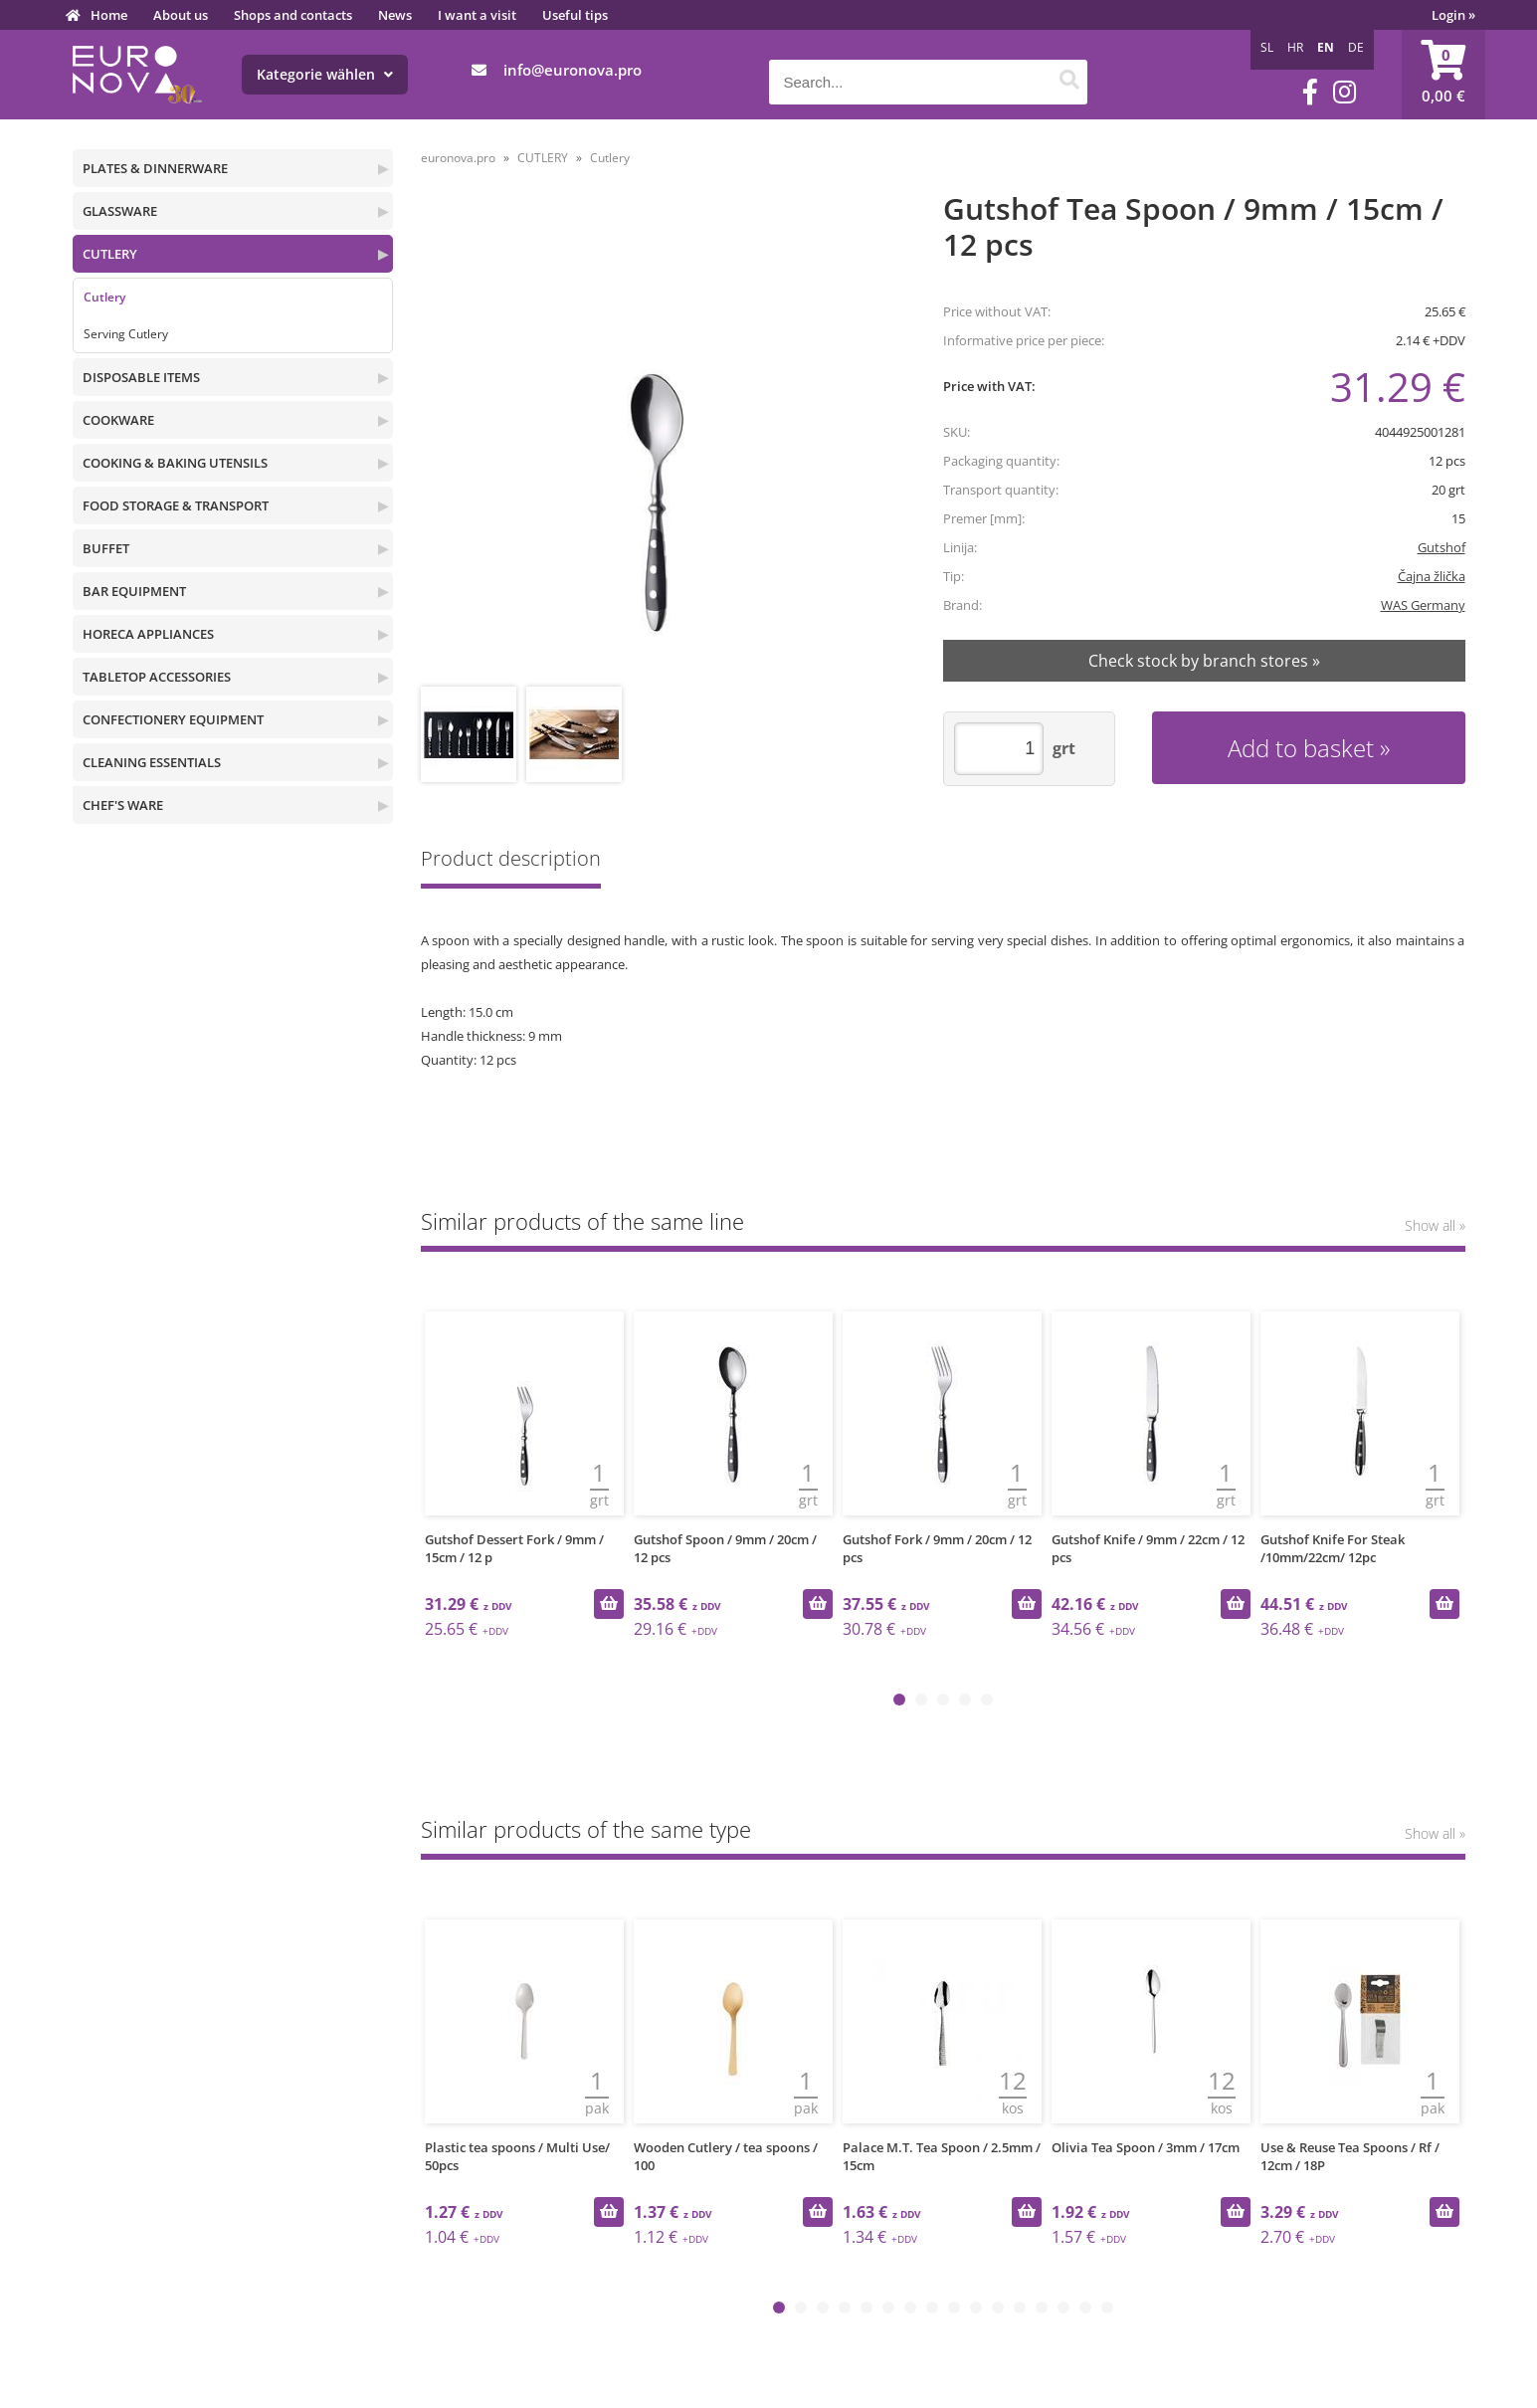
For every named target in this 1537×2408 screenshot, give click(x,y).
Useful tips (575, 15)
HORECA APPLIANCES (148, 634)
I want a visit (477, 15)
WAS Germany (1423, 605)
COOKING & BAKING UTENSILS (175, 463)
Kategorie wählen (325, 74)
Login (1453, 15)
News (395, 15)
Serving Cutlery (126, 333)
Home (109, 15)
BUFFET (106, 548)
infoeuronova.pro (572, 70)
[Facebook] (1310, 92)
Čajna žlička (1431, 576)
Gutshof (1441, 547)
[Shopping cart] (1443, 74)
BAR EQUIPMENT (134, 591)
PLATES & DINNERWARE (155, 168)
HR (1295, 47)
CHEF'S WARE (123, 805)
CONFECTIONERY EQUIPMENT (173, 719)
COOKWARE (118, 420)
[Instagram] (1344, 92)
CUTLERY (110, 254)
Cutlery (104, 297)
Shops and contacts (293, 15)
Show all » (1435, 1225)
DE (1356, 47)
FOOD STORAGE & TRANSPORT (176, 505)
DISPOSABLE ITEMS (141, 377)
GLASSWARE (120, 211)
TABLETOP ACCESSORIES (157, 677)
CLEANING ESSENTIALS (152, 762)
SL (1266, 47)
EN (1325, 47)
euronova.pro (458, 157)
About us (180, 15)
